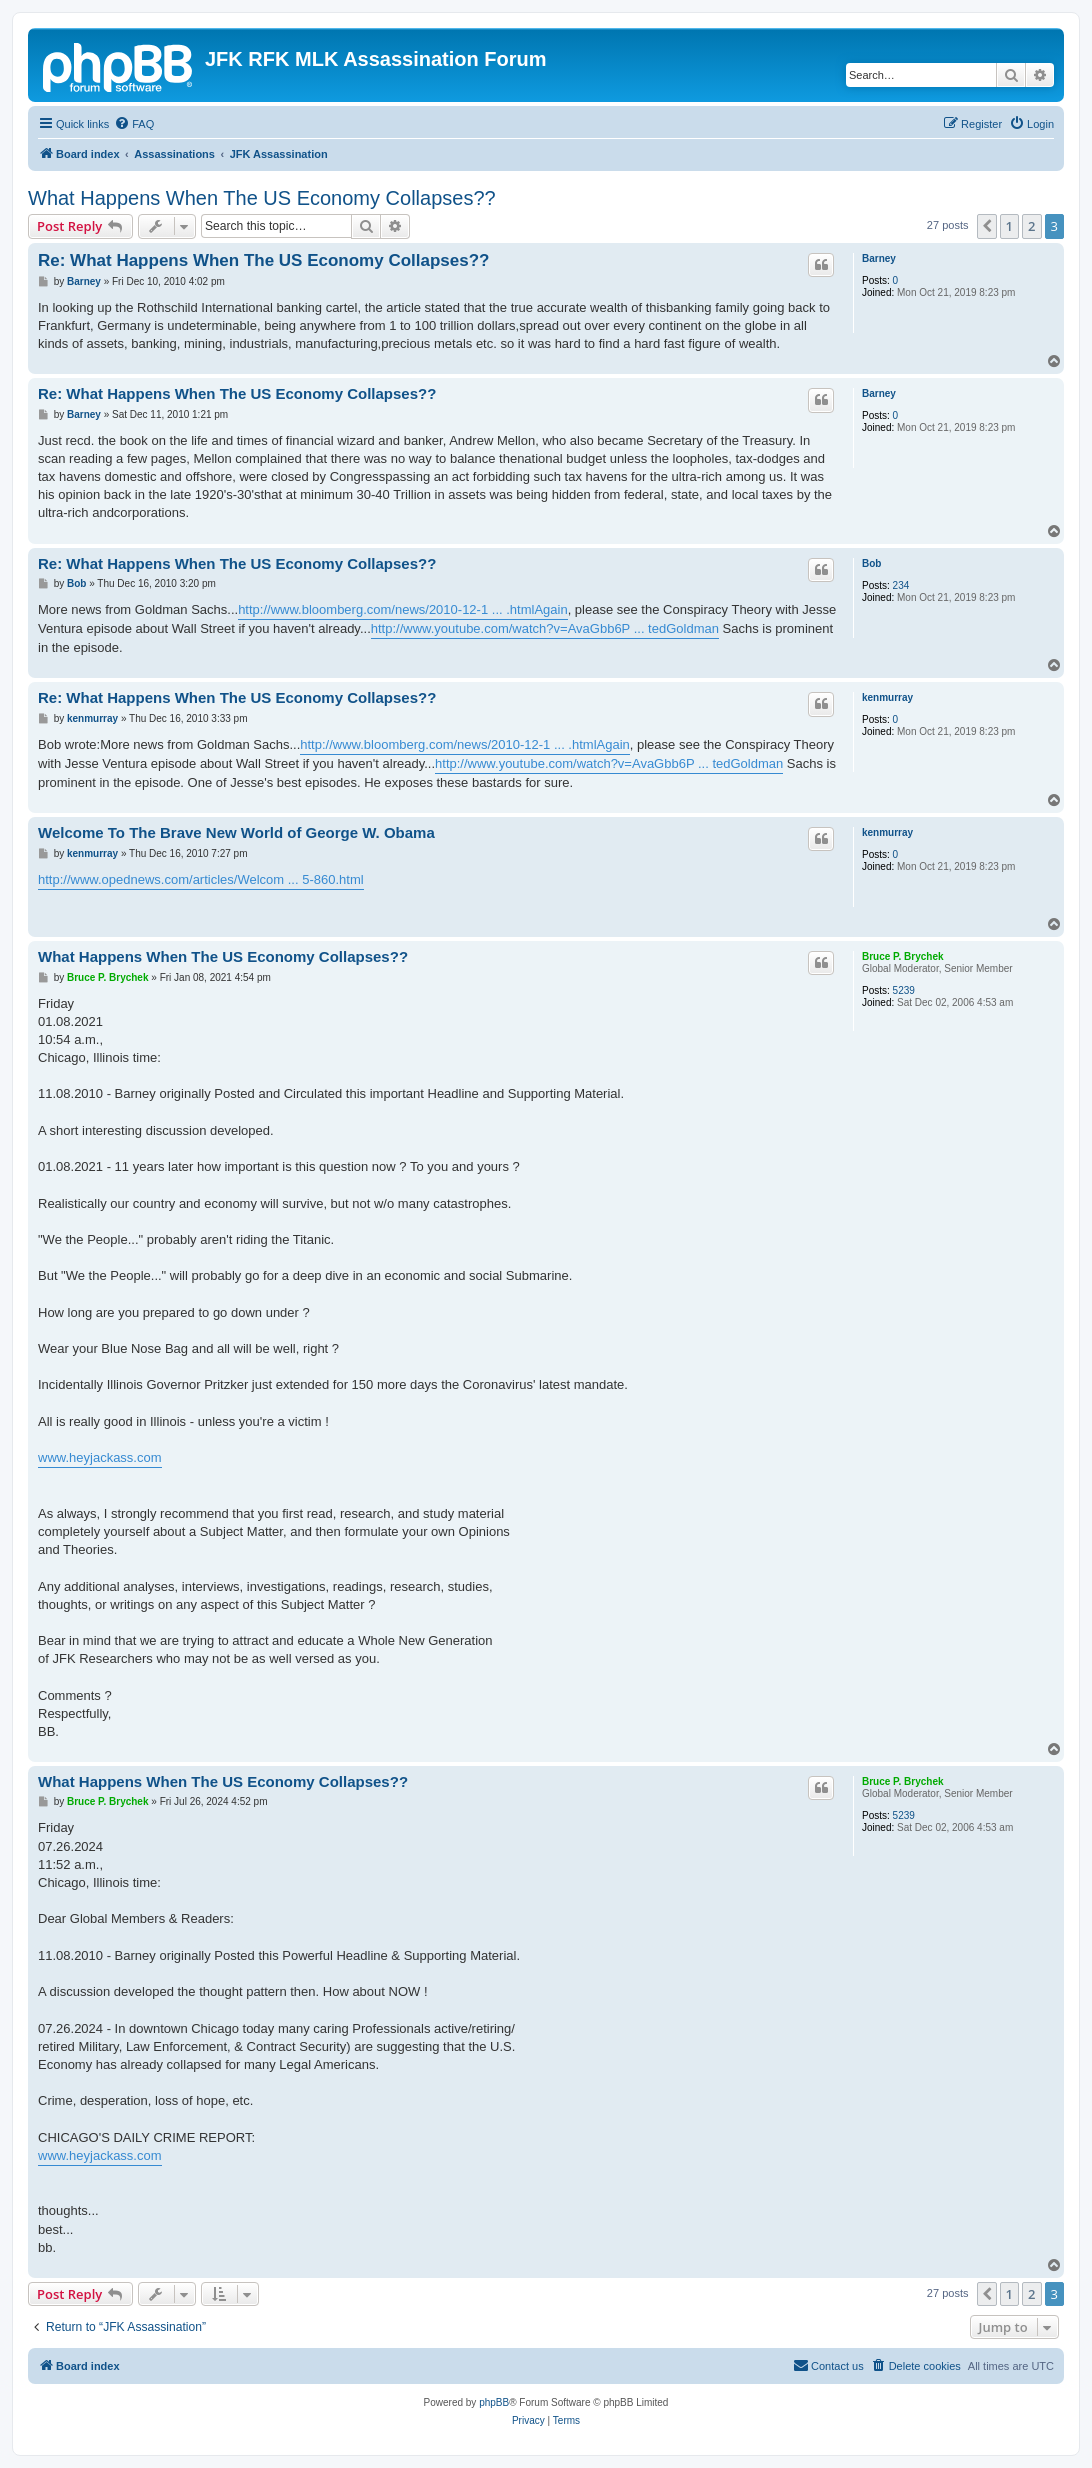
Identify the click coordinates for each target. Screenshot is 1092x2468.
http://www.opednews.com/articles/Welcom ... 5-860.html (201, 879)
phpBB (494, 2402)
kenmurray (887, 697)
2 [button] (1031, 226)
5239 (904, 990)
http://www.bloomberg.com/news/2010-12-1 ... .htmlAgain (403, 609)
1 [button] (1009, 226)
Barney (879, 258)
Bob (871, 563)
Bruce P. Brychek (903, 956)
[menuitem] (134, 124)
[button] (987, 226)
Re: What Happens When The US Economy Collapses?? (264, 260)
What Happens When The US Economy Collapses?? (262, 198)
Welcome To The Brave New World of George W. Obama (236, 832)
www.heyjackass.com (100, 1457)
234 (901, 585)
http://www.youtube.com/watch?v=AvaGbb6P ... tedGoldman (545, 628)
